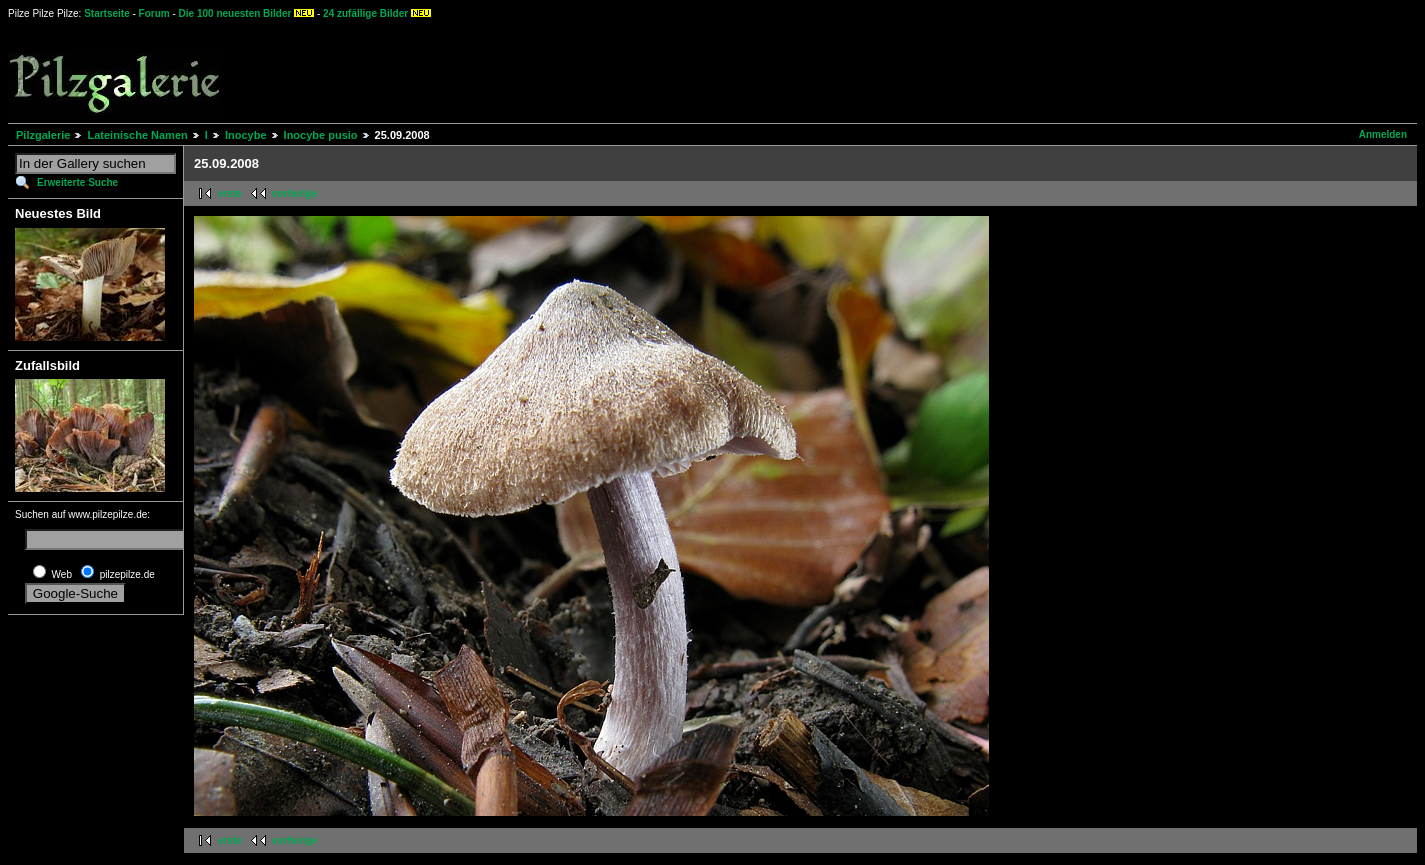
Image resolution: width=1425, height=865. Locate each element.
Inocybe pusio (321, 135)
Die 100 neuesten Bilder (235, 13)
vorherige (295, 193)
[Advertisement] (741, 70)
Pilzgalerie (43, 135)
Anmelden (1383, 134)
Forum (154, 13)
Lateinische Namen (137, 135)
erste (230, 193)
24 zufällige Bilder (365, 13)
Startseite (107, 13)
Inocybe (246, 135)
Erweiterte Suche (77, 182)
